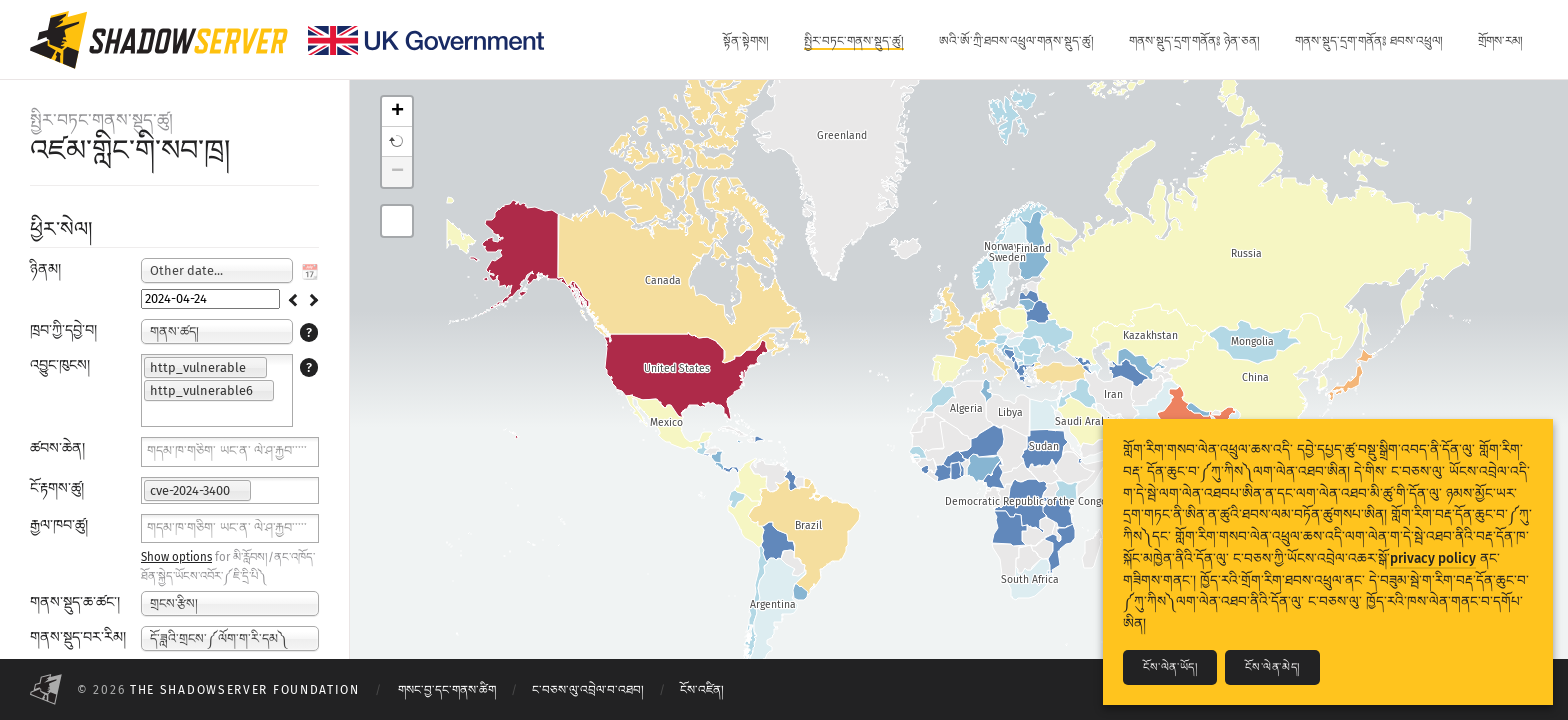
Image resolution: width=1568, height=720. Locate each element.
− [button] (397, 172)
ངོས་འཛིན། (702, 690)
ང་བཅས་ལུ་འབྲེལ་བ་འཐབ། (588, 690)
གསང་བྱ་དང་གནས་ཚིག (447, 690)
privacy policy (1433, 558)
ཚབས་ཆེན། (57, 448)
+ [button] (397, 112)
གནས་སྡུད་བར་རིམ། (78, 637)
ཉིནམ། (45, 269)
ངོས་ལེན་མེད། (1272, 667)
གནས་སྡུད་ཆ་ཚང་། (75, 602)
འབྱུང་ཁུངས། (60, 365)
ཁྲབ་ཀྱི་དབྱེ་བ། (63, 330)
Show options (176, 557)
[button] (397, 142)
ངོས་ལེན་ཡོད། (1170, 667)
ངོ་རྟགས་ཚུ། (57, 488)
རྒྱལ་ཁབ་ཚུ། (59, 525)
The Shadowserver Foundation (245, 690)
